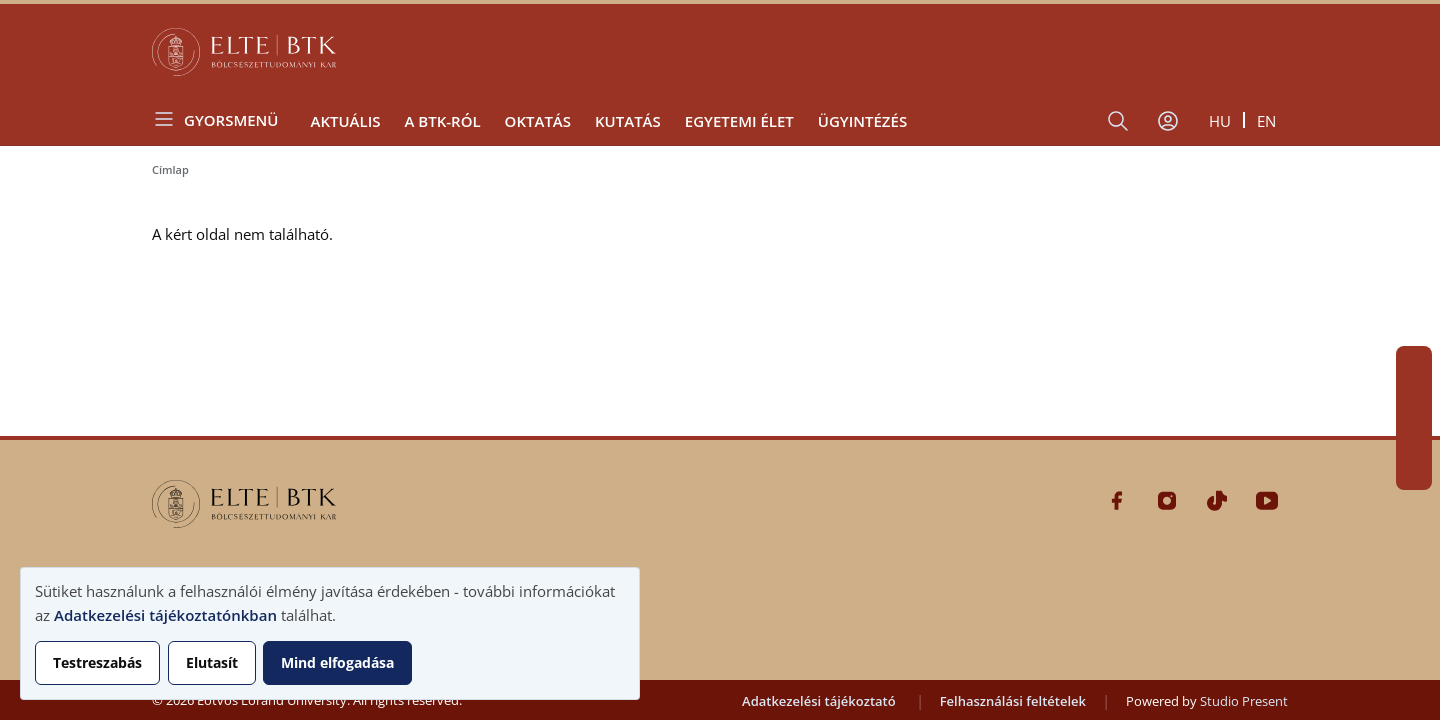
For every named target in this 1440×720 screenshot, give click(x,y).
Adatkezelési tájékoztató (819, 701)
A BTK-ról (442, 121)
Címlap (170, 169)
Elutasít (212, 662)
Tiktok (1414, 436)
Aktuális (345, 121)
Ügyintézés (862, 121)
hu (1220, 121)
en (1266, 121)
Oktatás (538, 121)
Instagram (1414, 400)
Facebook (1414, 364)
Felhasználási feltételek (1013, 701)
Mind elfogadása (337, 662)
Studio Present (1244, 701)
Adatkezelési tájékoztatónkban (165, 615)
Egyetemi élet (739, 121)
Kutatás (628, 121)
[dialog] (330, 633)
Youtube (1414, 472)
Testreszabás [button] (97, 662)
